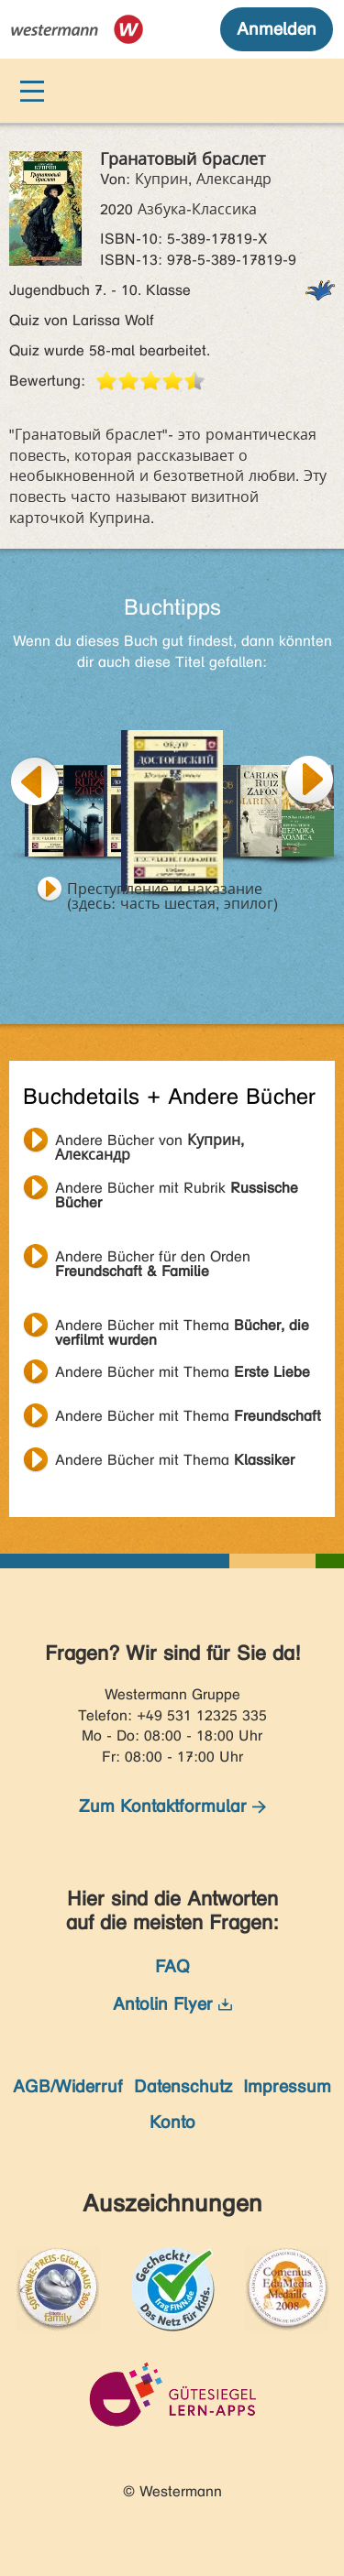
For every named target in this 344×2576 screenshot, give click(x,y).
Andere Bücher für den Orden (152, 1259)
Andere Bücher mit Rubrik (176, 1190)
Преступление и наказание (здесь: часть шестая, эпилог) (172, 891)
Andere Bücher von (149, 1142)
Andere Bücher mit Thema (182, 1327)
